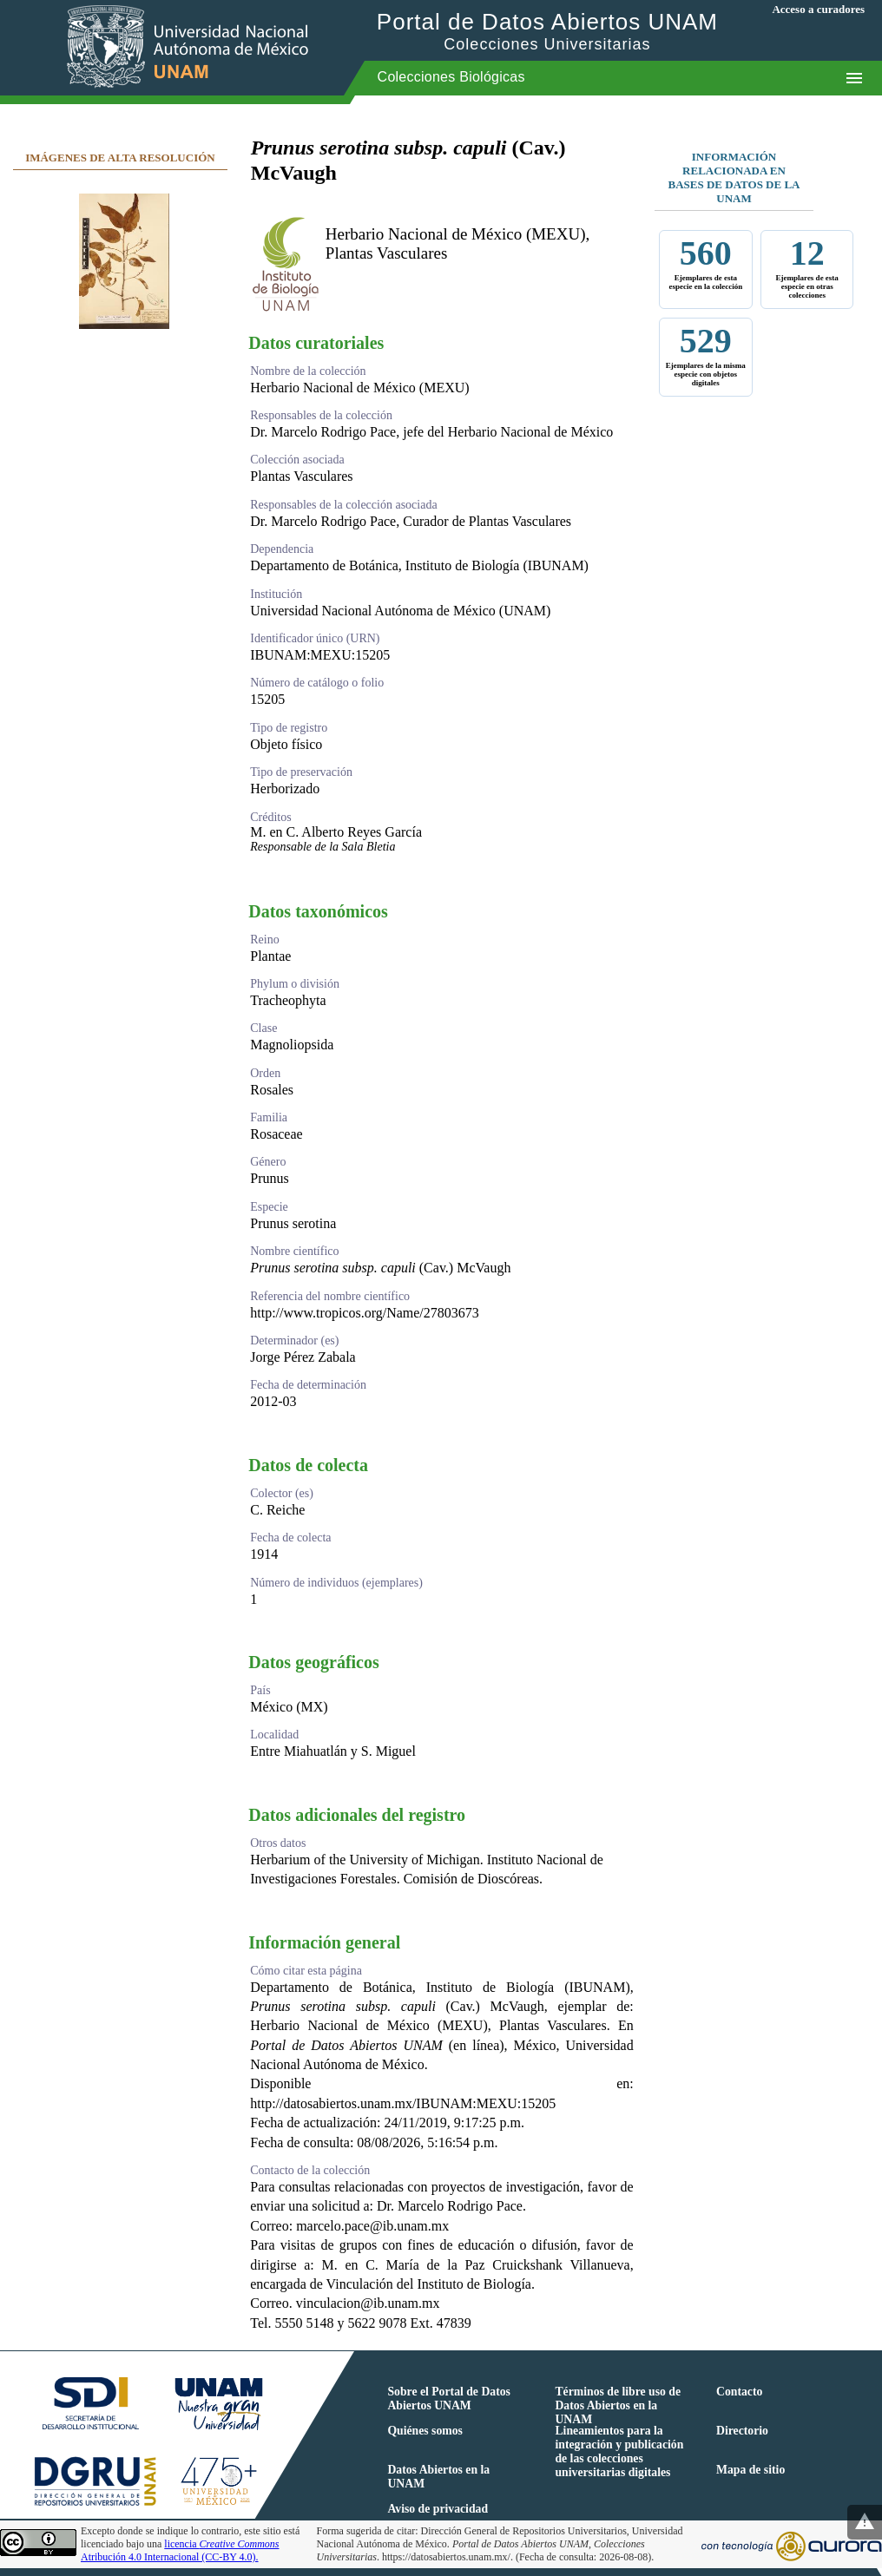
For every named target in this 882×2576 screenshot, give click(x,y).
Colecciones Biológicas (451, 76)
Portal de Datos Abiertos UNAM (547, 31)
